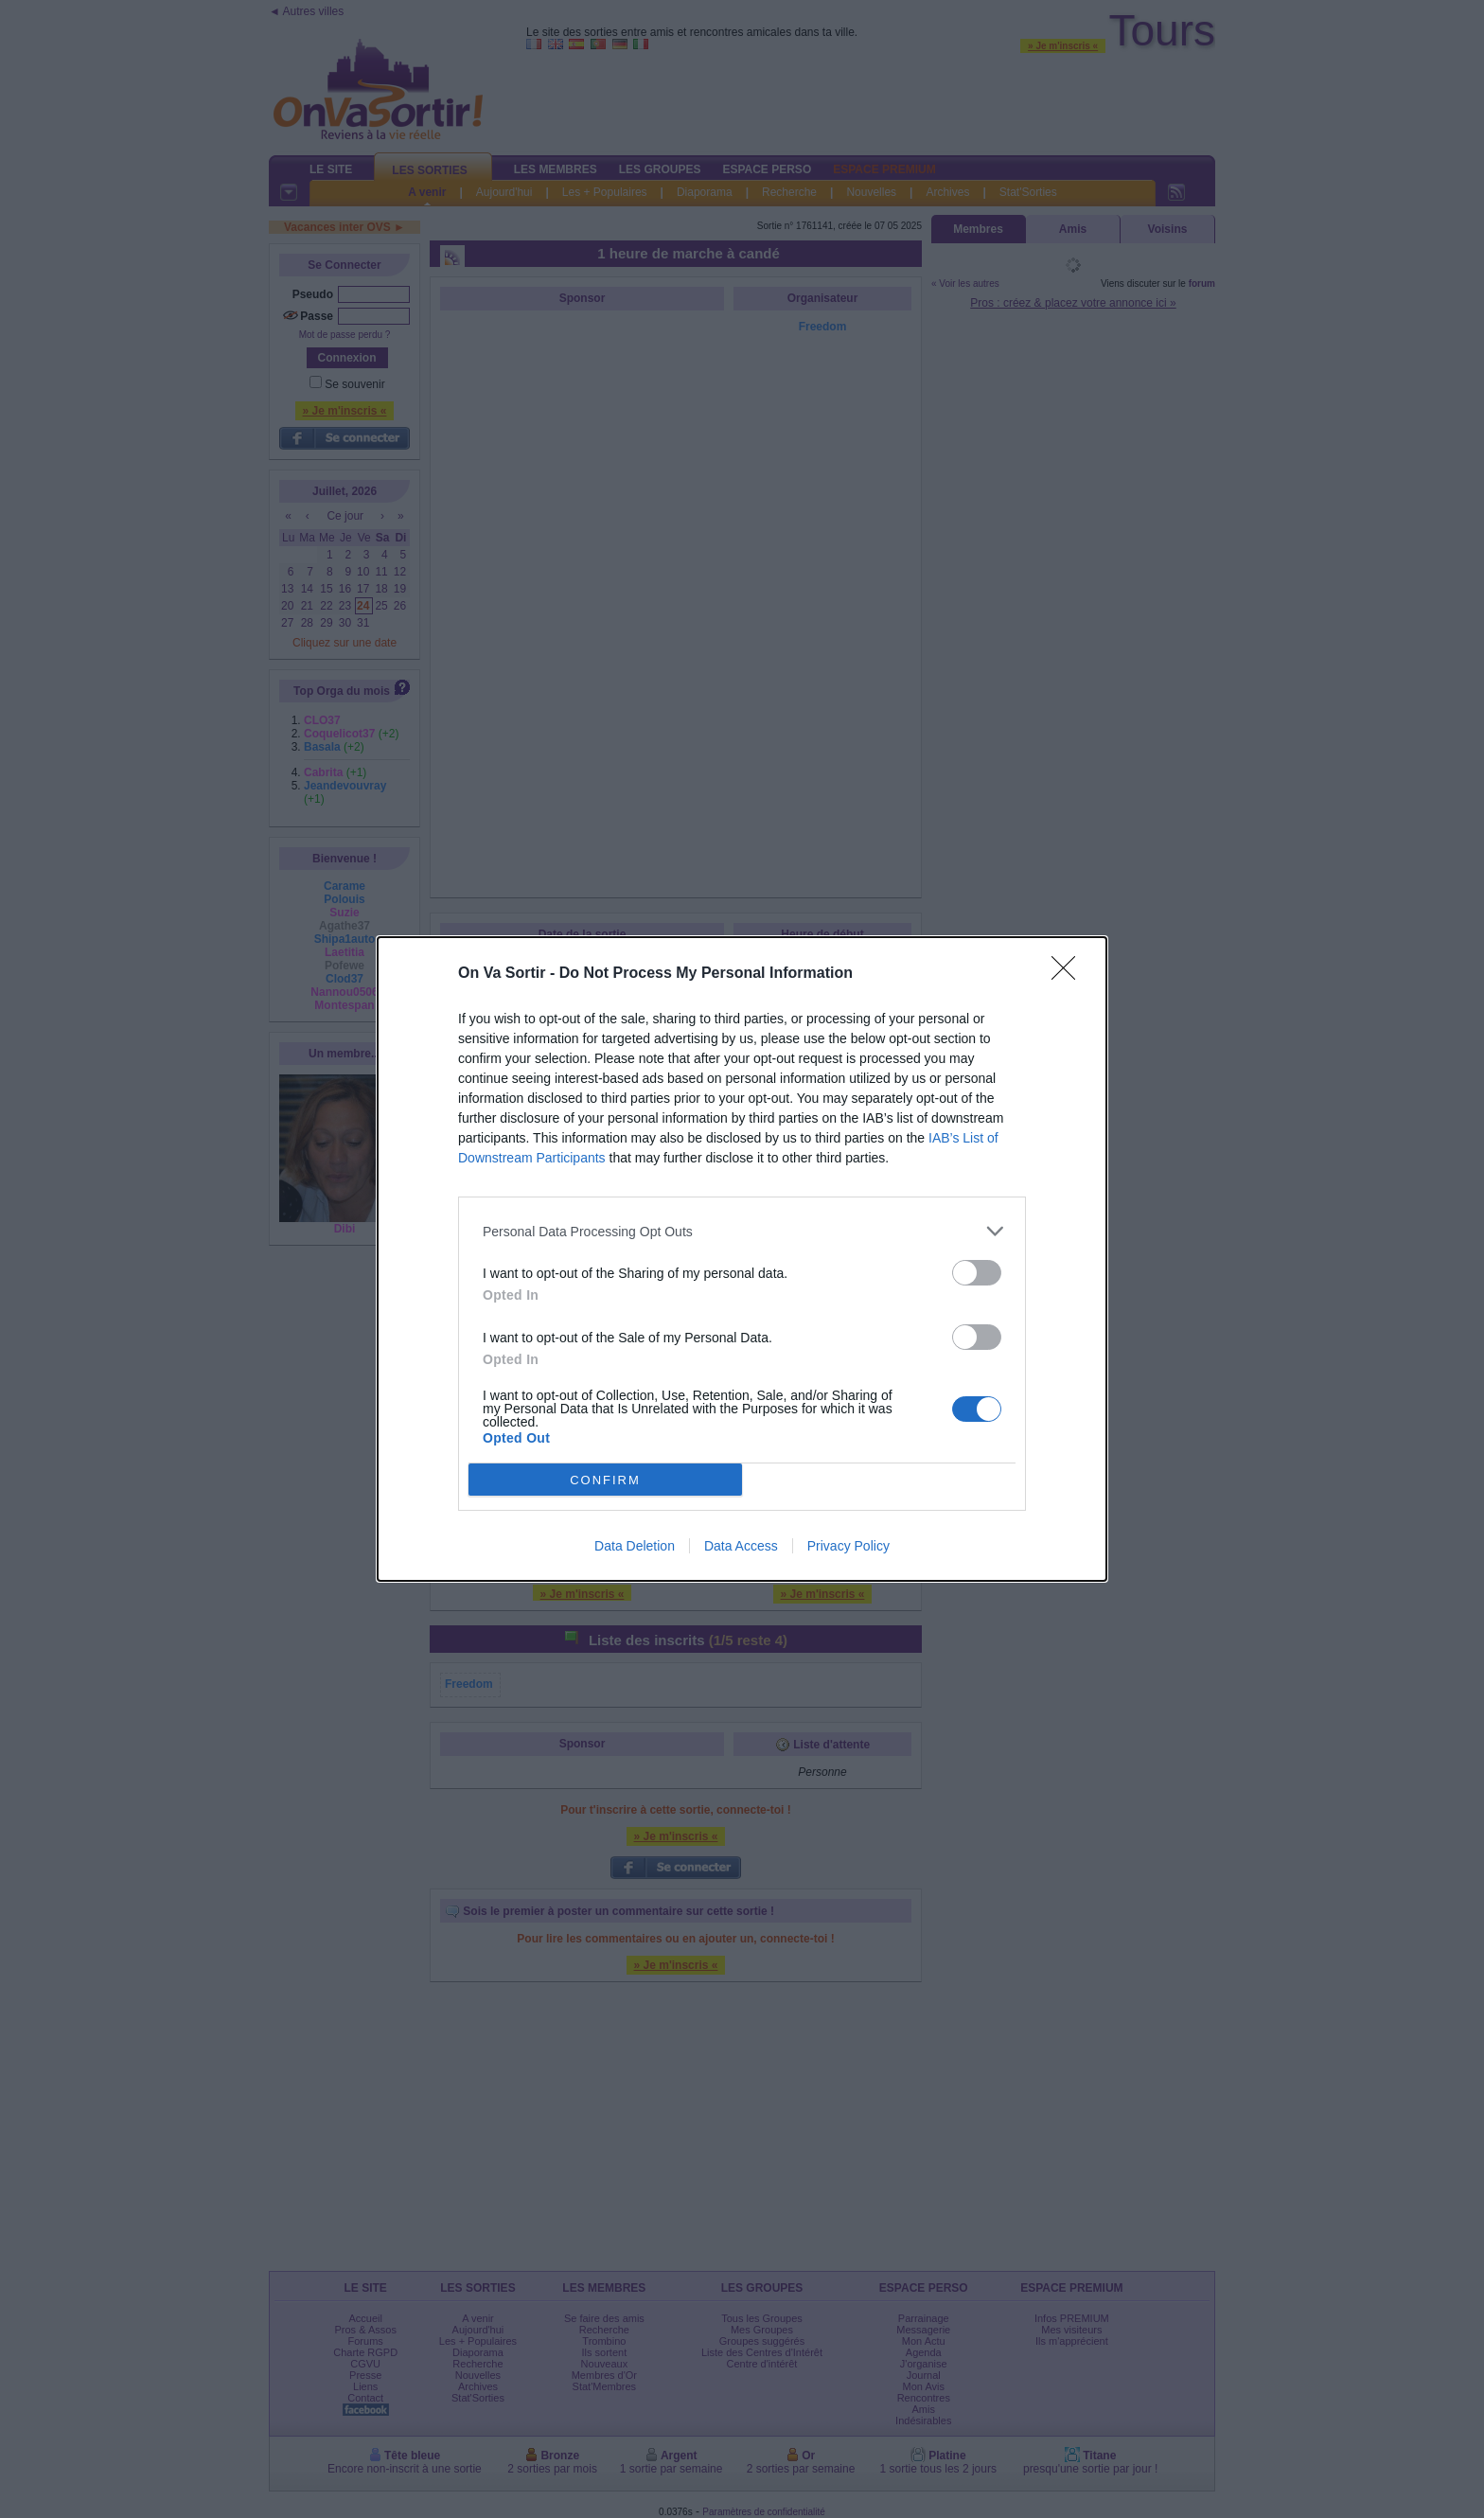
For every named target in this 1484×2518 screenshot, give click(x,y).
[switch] (976, 1273)
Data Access (741, 1545)
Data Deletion (634, 1545)
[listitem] (742, 1231)
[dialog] (742, 1259)
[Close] (1069, 974)
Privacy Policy (848, 1545)
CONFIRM (605, 1480)
